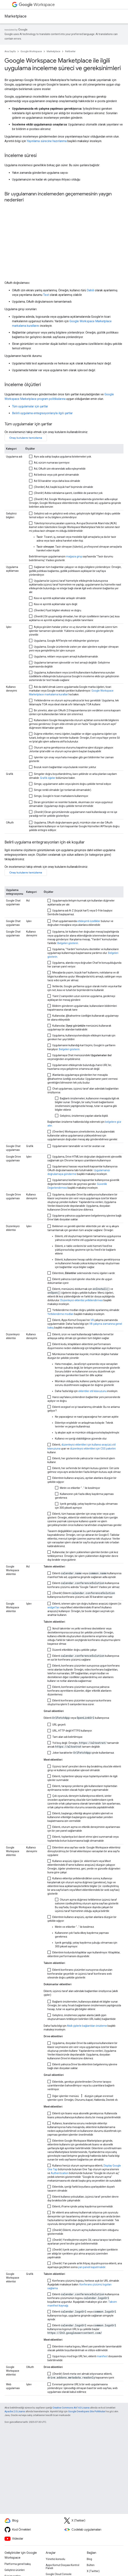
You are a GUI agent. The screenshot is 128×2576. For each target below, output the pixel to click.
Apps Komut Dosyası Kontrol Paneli (62, 2567)
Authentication (60, 2173)
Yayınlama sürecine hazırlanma (47, 141)
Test (46, 295)
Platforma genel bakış (18, 2563)
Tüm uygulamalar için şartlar (30, 406)
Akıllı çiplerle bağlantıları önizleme (87, 2025)
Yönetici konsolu (55, 2559)
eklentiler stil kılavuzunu (92, 1391)
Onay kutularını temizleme (25, 437)
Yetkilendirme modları (60, 1314)
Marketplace (16, 16)
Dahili (90, 290)
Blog (89, 2559)
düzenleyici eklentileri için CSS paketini (93, 1448)
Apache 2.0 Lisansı (15, 2411)
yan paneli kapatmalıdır (91, 2267)
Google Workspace (31, 51)
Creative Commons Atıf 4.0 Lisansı (71, 2407)
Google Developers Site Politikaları (87, 2411)
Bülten (90, 2565)
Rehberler (70, 51)
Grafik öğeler (47, 777)
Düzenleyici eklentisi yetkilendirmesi (81, 1300)
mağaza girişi (74, 556)
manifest (102, 2356)
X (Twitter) (93, 2571)
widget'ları (53, 1607)
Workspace (37, 4)
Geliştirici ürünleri (15, 2569)
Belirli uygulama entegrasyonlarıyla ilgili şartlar (42, 413)
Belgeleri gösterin (67, 943)
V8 (92, 1320)
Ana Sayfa (10, 51)
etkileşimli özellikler (88, 921)
